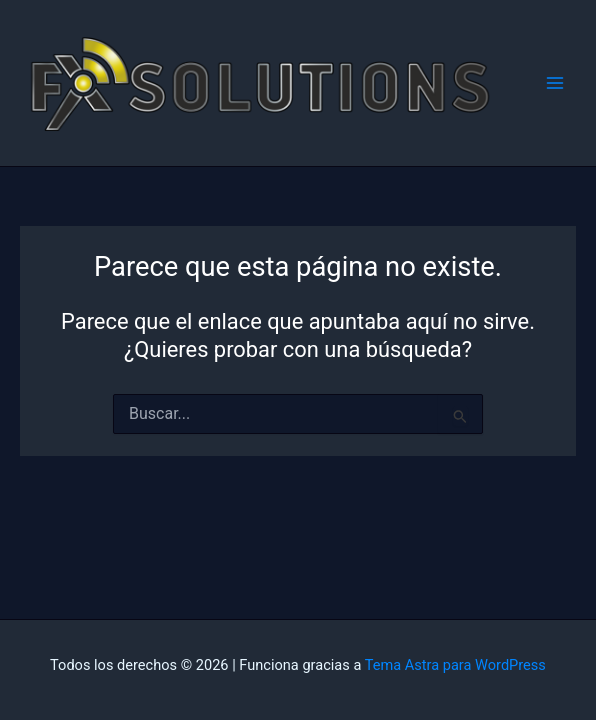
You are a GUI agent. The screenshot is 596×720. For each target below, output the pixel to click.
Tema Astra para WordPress (455, 665)
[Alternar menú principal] (555, 83)
